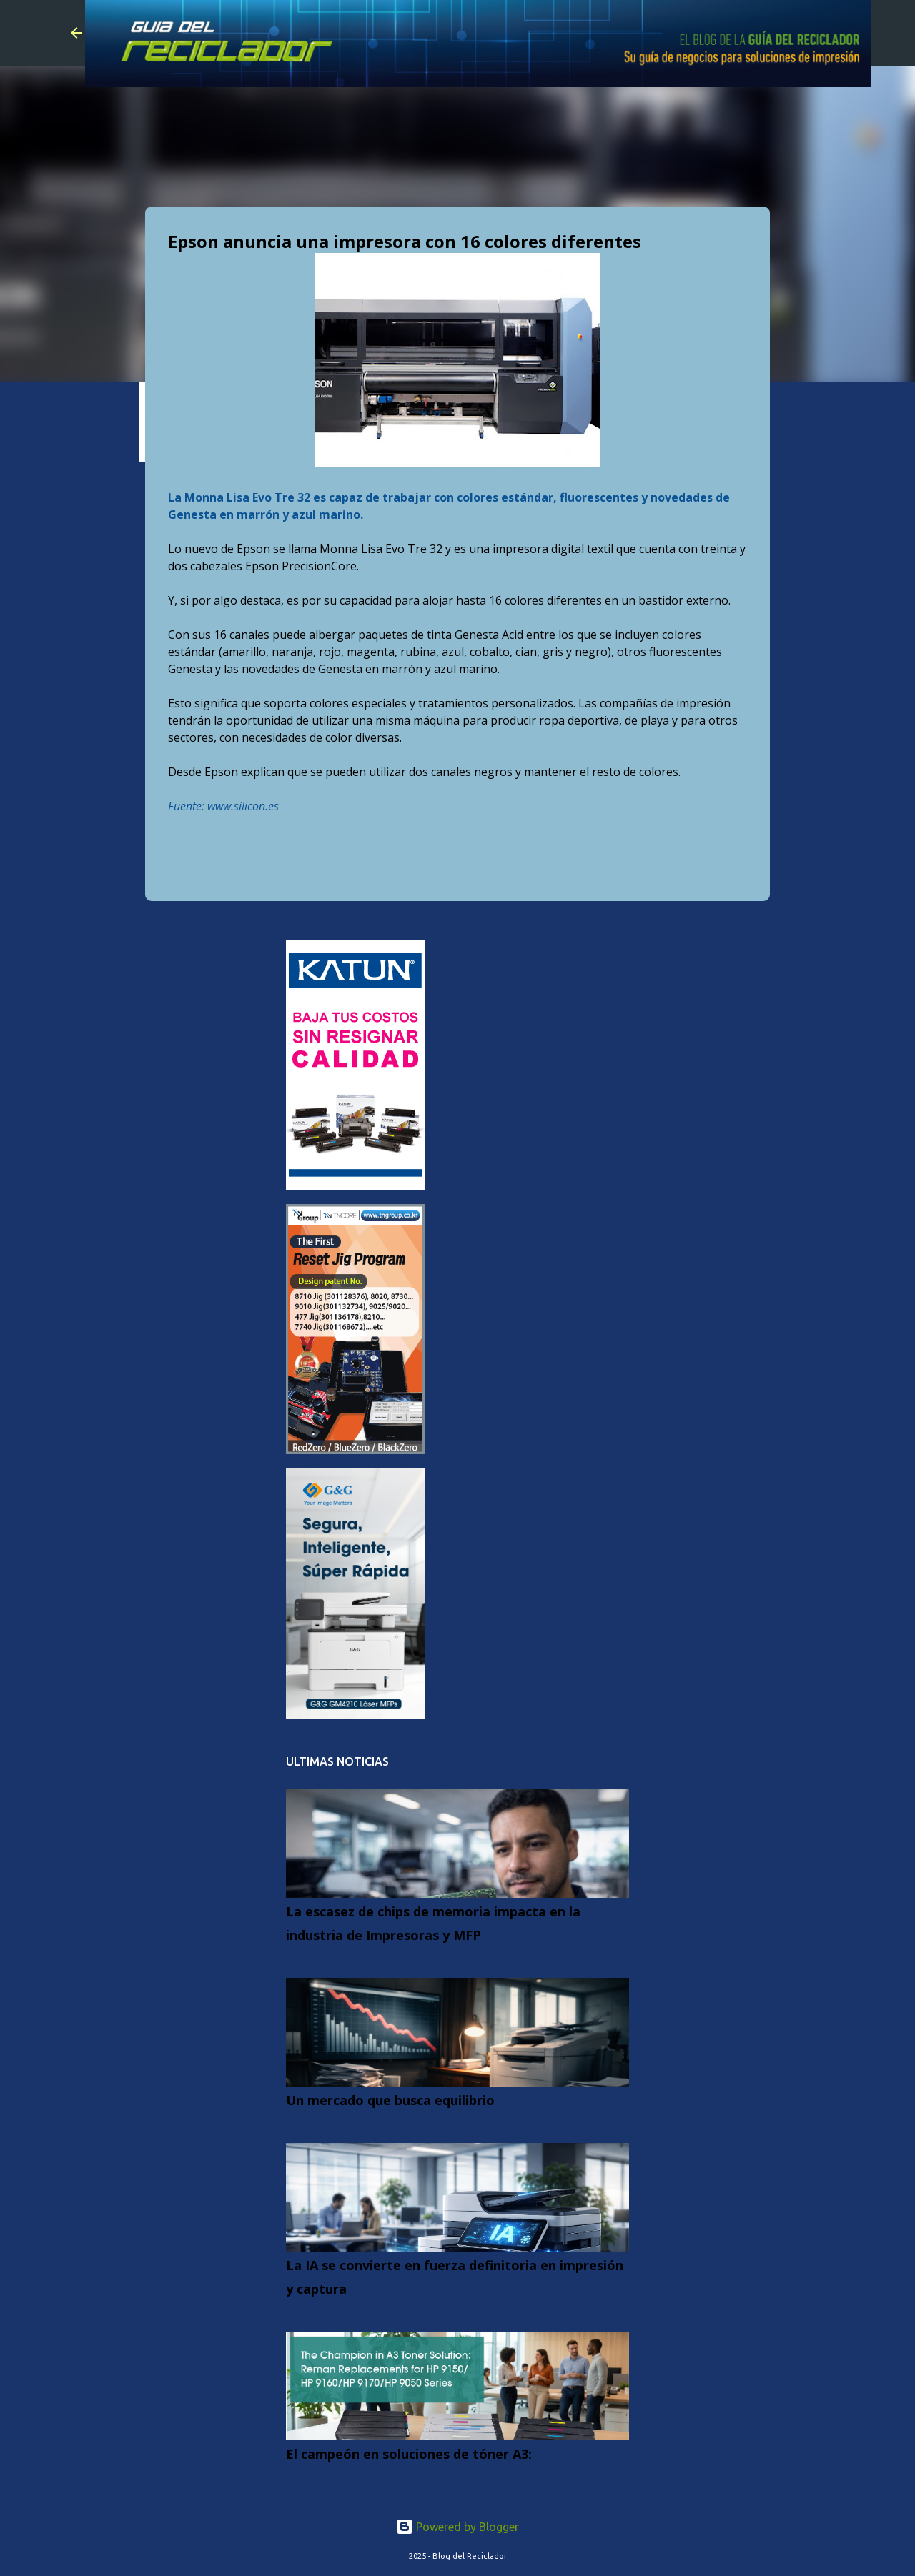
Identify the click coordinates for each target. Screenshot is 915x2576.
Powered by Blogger (457, 2526)
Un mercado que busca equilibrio (390, 2100)
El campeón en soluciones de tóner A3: (409, 2453)
